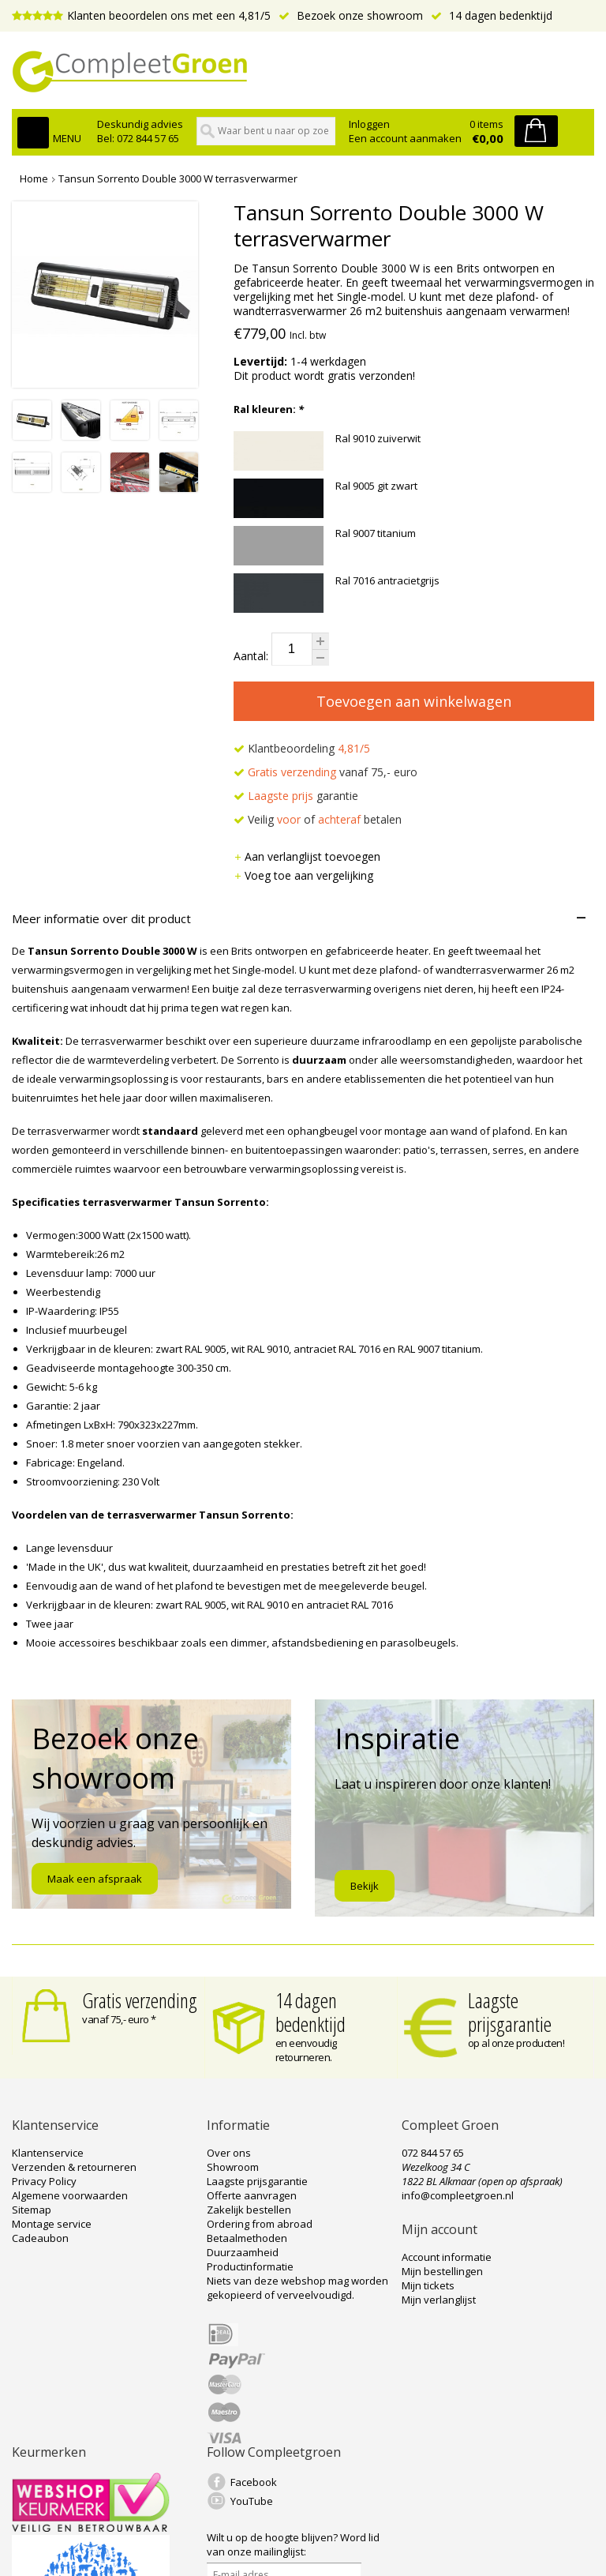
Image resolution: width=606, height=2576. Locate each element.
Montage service (52, 2224)
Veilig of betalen (318, 819)
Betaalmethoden (247, 2238)
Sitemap (31, 2209)
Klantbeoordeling (302, 748)
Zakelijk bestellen (249, 2209)
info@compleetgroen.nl (458, 2195)
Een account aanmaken (405, 138)
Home (34, 178)
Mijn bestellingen (442, 2271)
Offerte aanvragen (252, 2195)
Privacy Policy (44, 2181)
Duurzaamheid (243, 2252)
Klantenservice (48, 2153)
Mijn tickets (428, 2285)
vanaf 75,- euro (325, 771)
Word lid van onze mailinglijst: (293, 2544)
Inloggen (369, 124)
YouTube (251, 2501)
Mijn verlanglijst (439, 2299)
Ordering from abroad (259, 2224)
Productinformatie (250, 2266)
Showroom (233, 2167)
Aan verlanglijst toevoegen (307, 856)
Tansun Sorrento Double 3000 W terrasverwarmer (177, 178)
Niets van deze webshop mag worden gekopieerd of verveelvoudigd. (297, 2288)
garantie (296, 795)
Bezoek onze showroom (351, 15)
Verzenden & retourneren (74, 2167)
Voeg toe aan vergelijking (303, 875)
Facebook (253, 2482)
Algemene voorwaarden (70, 2195)
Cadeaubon (40, 2238)
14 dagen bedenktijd (491, 15)
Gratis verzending (139, 2000)
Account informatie (447, 2257)
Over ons (229, 2153)
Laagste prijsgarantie (510, 2012)
